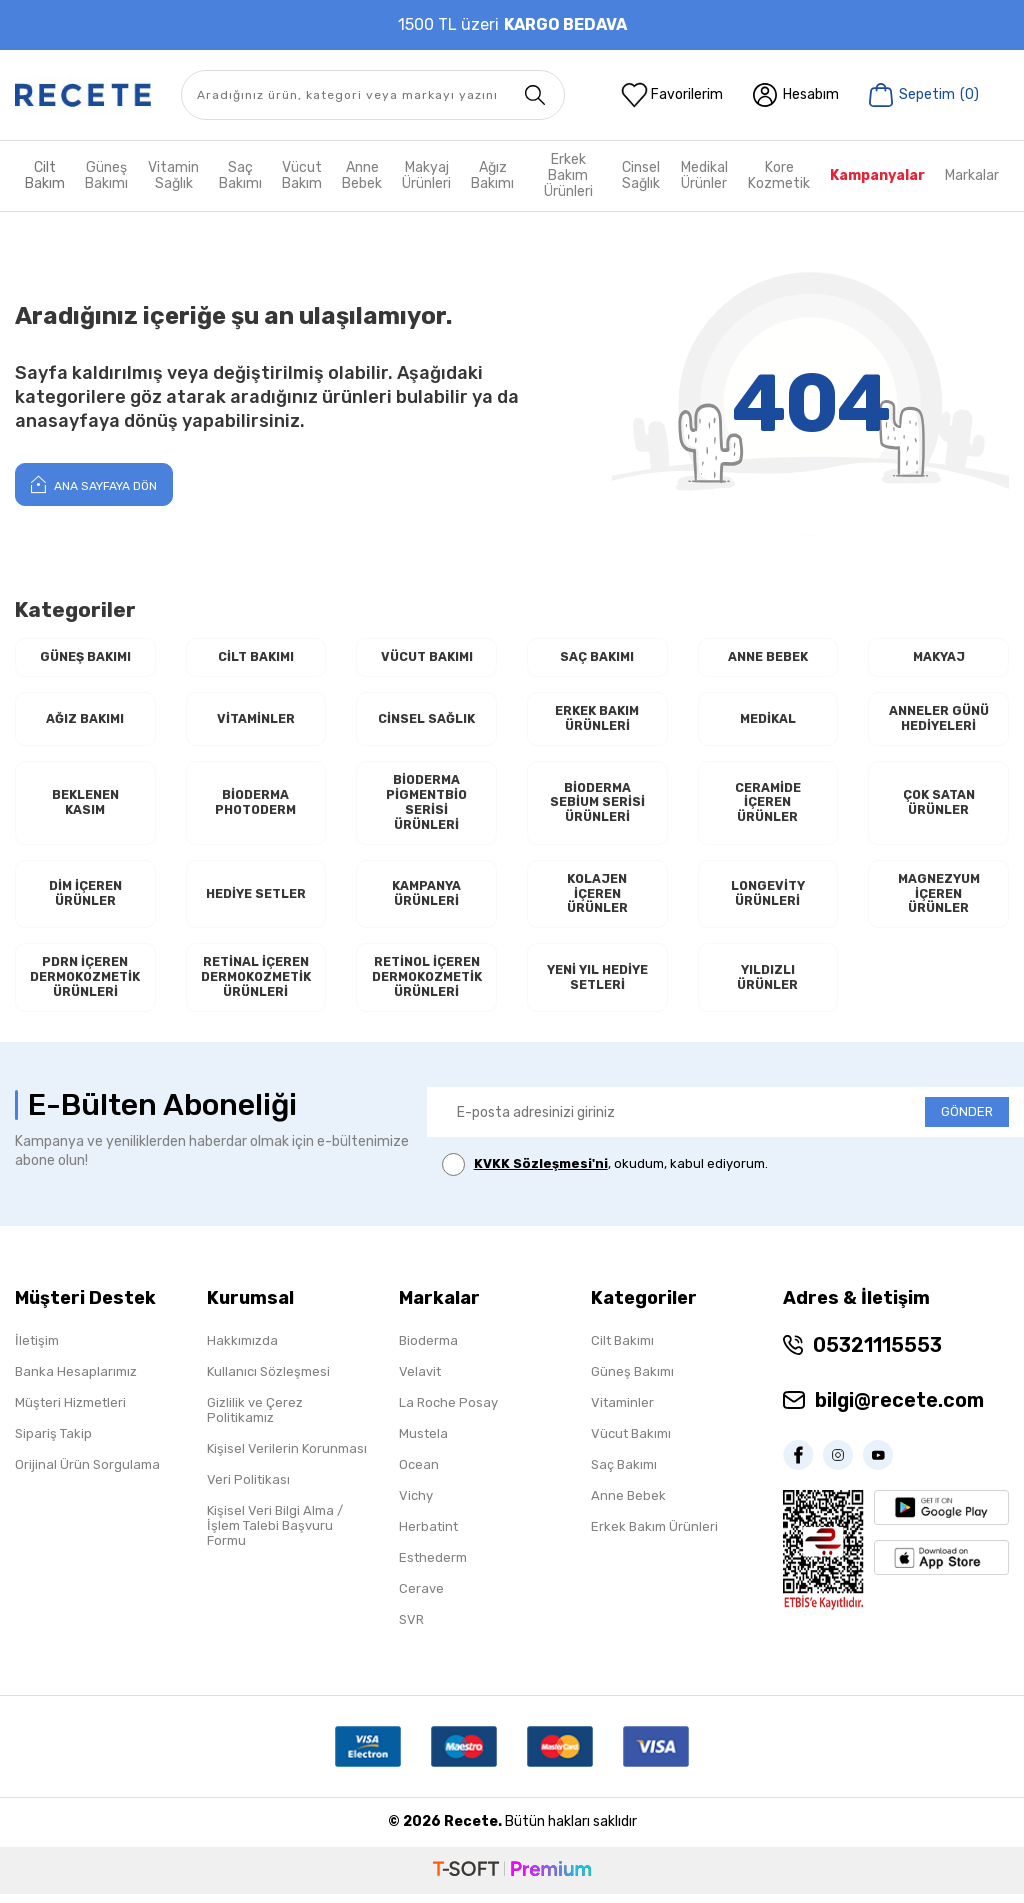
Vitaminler (256, 720)
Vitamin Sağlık (173, 175)
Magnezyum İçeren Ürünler (939, 900)
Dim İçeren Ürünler (85, 900)
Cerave (421, 1597)
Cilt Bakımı (255, 657)
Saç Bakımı (240, 175)
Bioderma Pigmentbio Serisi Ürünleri (427, 806)
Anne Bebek (362, 175)
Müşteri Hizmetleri (70, 1411)
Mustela (423, 1442)
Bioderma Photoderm (255, 806)
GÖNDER (967, 1121)
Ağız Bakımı (492, 175)
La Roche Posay (448, 1411)
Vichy (416, 1504)
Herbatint (428, 1535)
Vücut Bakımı (426, 657)
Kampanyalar (877, 175)
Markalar (972, 175)
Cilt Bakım (45, 175)
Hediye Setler (256, 900)
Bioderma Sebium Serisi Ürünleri (597, 806)
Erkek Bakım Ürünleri (568, 176)
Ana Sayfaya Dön (94, 484)
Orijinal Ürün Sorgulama (87, 1473)
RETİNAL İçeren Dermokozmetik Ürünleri (256, 986)
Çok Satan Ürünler (938, 806)
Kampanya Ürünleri (427, 900)
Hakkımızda (242, 1349)
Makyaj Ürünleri (426, 175)
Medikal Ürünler (704, 175)
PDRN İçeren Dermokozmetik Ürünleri (85, 986)
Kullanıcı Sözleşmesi (268, 1380)
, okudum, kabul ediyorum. (605, 1174)
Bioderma (428, 1349)
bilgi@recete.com (899, 1409)
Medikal (767, 720)
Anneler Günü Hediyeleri (939, 720)
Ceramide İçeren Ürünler (768, 806)
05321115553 (877, 1354)
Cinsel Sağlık (641, 175)
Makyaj (938, 657)
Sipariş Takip (53, 1442)
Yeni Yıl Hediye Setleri (597, 986)
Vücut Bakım (302, 175)
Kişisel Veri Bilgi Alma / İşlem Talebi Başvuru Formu (275, 1534)
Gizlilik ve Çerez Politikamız (255, 1419)
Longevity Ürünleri (767, 900)
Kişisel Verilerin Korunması (287, 1457)
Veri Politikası (248, 1488)
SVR (411, 1628)
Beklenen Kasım (85, 806)
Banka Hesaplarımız (76, 1380)
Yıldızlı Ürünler (767, 986)
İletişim (37, 1349)
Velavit (420, 1380)
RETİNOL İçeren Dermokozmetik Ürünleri (427, 986)
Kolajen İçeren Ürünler (597, 900)
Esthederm (433, 1566)
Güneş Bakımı (106, 175)
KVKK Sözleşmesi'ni (541, 1173)
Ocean (419, 1473)
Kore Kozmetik (779, 175)
